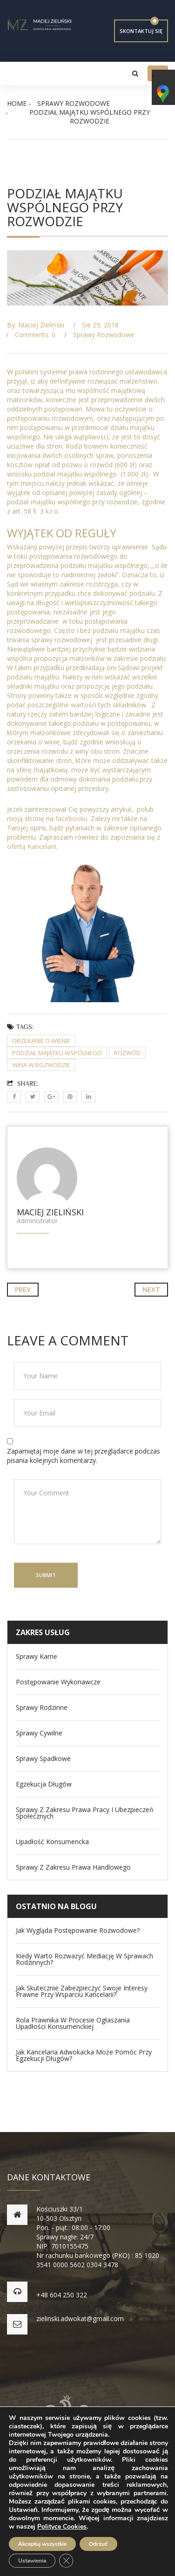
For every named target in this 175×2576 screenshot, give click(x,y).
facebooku (71, 818)
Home (17, 103)
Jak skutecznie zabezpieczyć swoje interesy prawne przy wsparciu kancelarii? (82, 1991)
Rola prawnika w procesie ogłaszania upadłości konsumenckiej (73, 2023)
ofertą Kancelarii (31, 846)
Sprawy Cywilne (39, 1733)
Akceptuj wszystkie (42, 2544)
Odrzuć (98, 2544)
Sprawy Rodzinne (41, 1707)
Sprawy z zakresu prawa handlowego (73, 1867)
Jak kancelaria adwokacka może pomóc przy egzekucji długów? (84, 2055)
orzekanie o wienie (41, 1041)
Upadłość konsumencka (52, 1842)
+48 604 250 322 (61, 2294)
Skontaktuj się (141, 30)
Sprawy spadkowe (43, 1758)
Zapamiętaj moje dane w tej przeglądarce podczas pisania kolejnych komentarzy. (83, 1456)
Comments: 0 (35, 334)
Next (151, 1289)
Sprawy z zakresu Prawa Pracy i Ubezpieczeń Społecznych (85, 1813)
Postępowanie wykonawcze (58, 1682)
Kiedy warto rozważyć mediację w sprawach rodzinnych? (84, 1959)
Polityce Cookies (62, 2526)
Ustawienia (32, 2560)
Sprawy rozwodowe (73, 103)
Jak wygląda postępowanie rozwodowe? (78, 1930)
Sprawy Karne (36, 1656)
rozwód (127, 1053)
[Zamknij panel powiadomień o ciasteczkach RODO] (66, 2561)
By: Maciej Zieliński (35, 324)
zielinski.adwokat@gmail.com (80, 2318)
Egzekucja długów (44, 1784)
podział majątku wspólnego (57, 1053)
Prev (23, 1289)
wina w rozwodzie (41, 1065)
